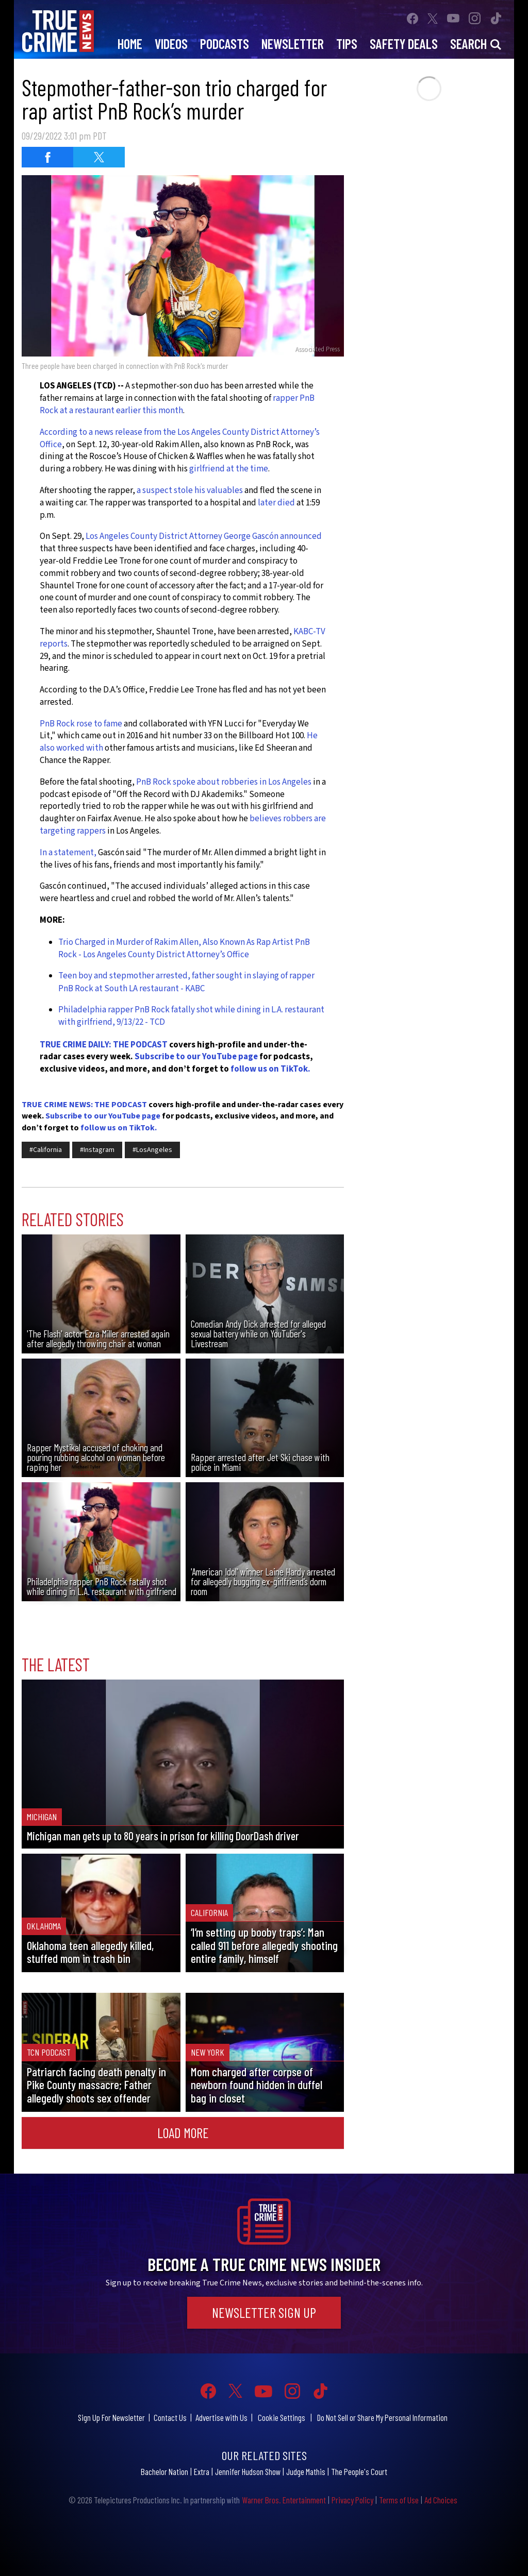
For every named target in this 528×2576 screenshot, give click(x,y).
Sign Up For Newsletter (111, 2417)
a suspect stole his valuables (190, 490)
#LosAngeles (152, 1150)
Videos (171, 44)
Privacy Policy (352, 2500)
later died (275, 503)
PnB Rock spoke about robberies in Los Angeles (223, 782)
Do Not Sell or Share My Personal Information (382, 2417)
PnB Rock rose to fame (81, 724)
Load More (183, 2132)
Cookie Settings (281, 2417)
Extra (201, 2471)
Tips (346, 44)
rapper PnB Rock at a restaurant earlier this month (177, 404)
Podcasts (224, 44)
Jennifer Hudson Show (247, 2471)
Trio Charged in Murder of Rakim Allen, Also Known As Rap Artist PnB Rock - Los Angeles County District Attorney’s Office (184, 948)
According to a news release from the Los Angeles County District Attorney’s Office (180, 438)
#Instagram (97, 1150)
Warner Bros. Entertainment (284, 2500)
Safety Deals (404, 44)
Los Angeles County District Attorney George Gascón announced (204, 536)
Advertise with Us (221, 2417)
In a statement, (68, 852)
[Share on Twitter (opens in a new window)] (99, 157)
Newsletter (292, 44)
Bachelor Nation (164, 2471)
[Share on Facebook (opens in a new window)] (47, 157)
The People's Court (359, 2471)
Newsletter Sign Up (264, 2312)
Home (130, 44)
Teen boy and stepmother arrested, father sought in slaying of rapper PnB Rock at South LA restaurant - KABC (186, 982)
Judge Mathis (305, 2471)
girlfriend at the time (228, 469)
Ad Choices (440, 2500)
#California (45, 1150)
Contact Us (170, 2417)
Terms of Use (399, 2500)
